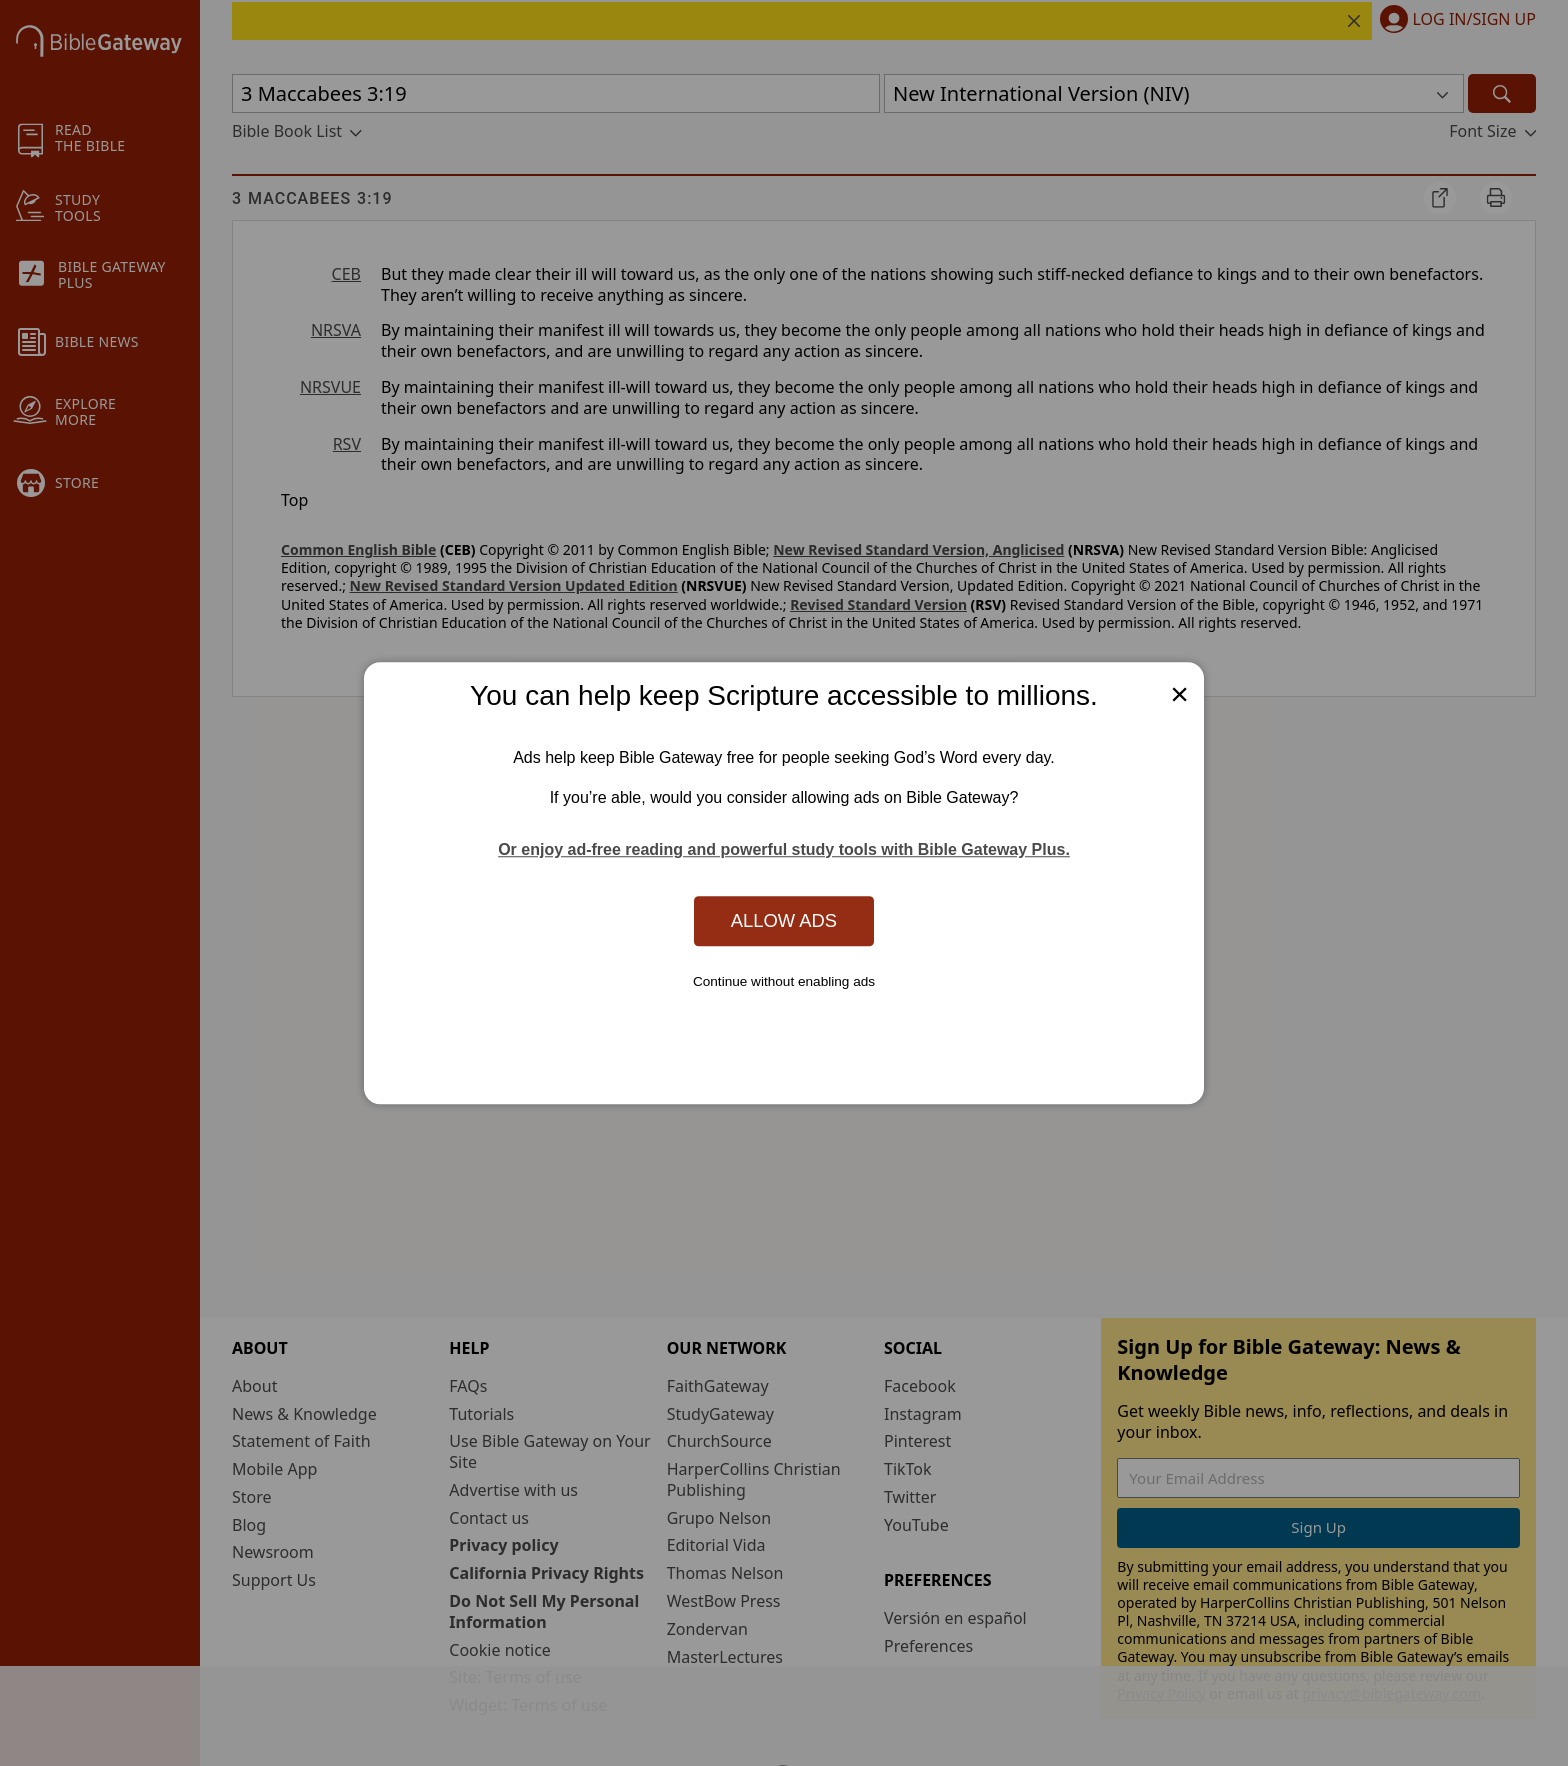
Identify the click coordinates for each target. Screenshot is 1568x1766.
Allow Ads (784, 920)
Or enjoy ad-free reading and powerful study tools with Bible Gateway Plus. (784, 850)
